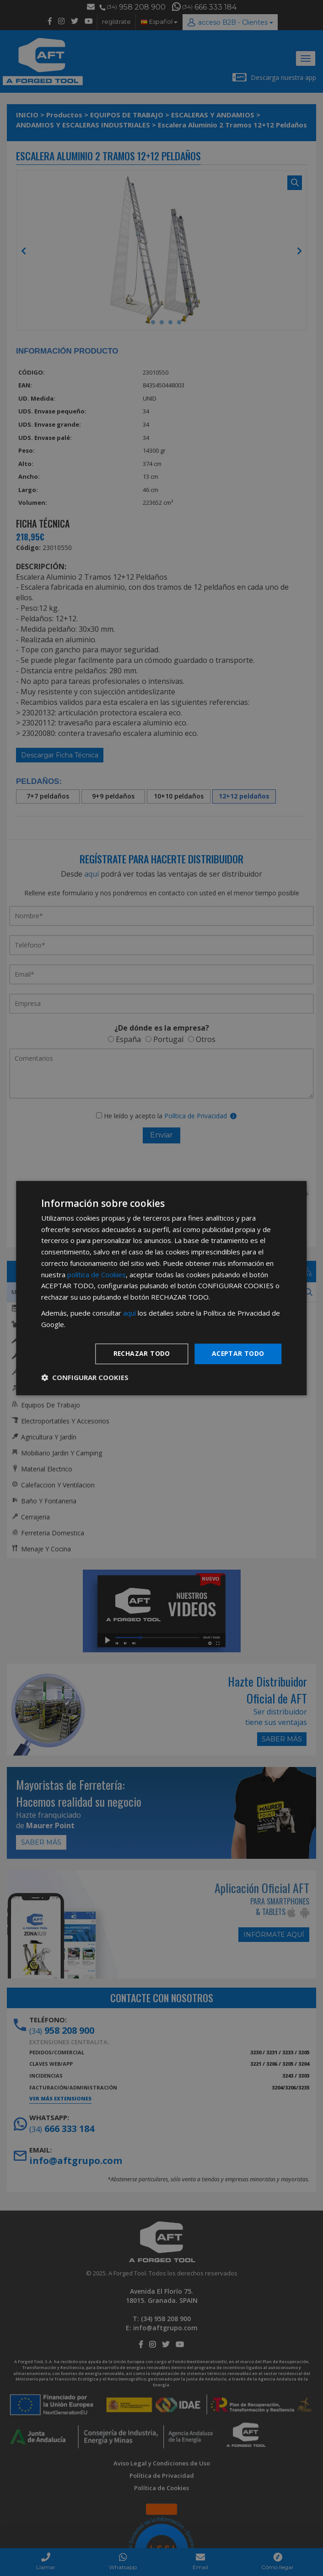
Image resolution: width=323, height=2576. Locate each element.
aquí (129, 1312)
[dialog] (161, 1288)
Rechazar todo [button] (141, 1353)
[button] (85, 1377)
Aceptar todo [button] (237, 1353)
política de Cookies (96, 1274)
